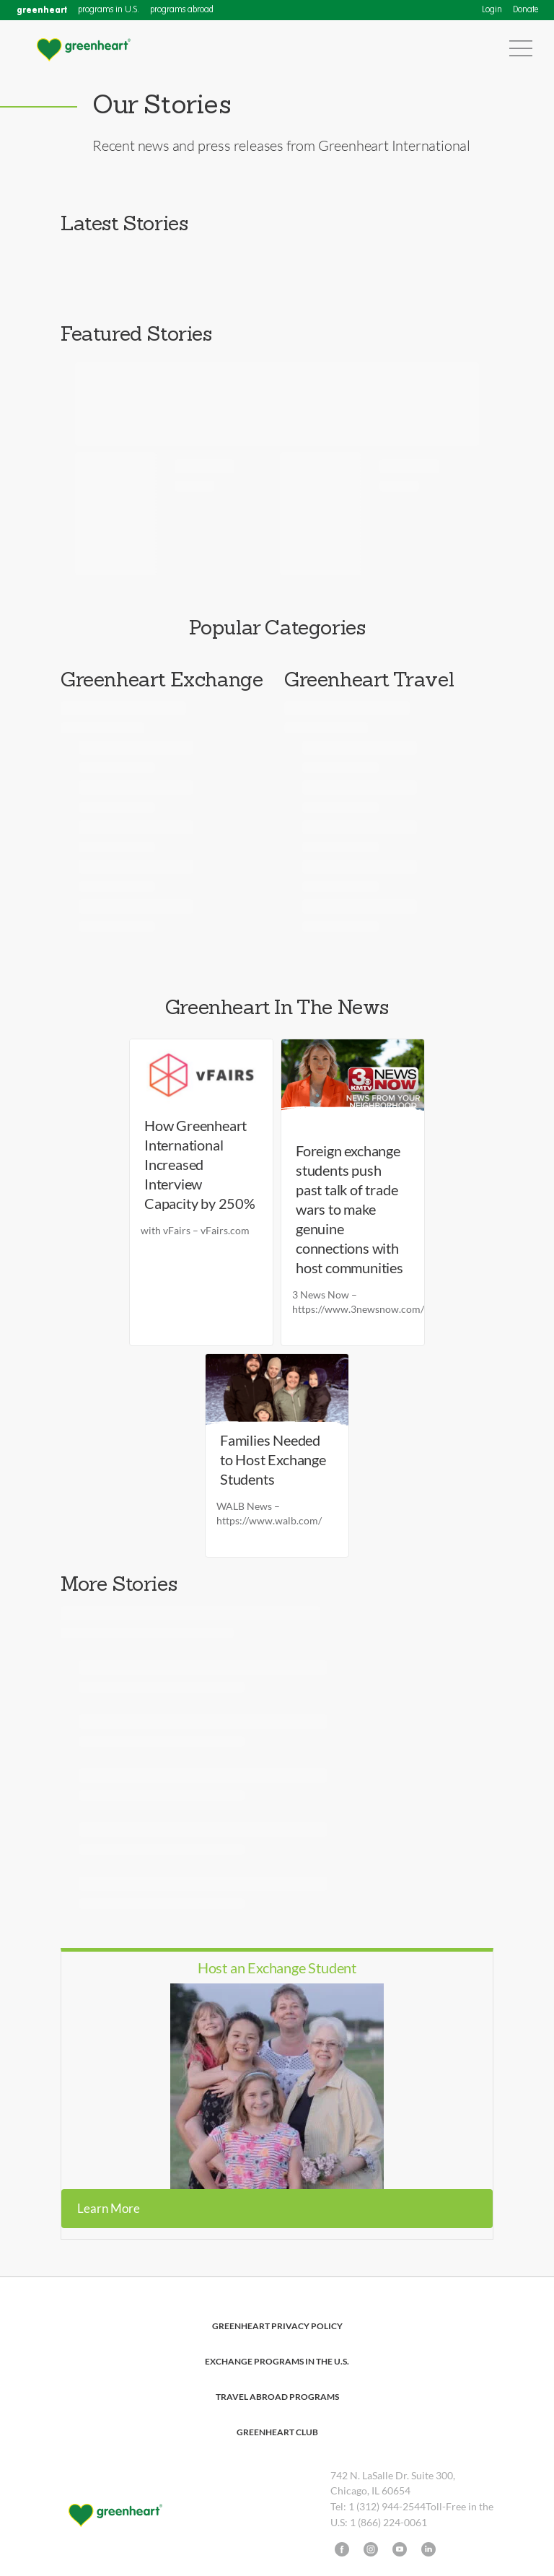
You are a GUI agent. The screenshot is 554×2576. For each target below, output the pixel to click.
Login (492, 10)
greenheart (42, 9)
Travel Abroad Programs (277, 2396)
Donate (525, 10)
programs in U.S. (108, 10)
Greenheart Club (277, 2432)
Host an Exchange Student (277, 1967)
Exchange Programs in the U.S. (277, 2361)
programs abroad (182, 10)
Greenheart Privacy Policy (277, 2325)
